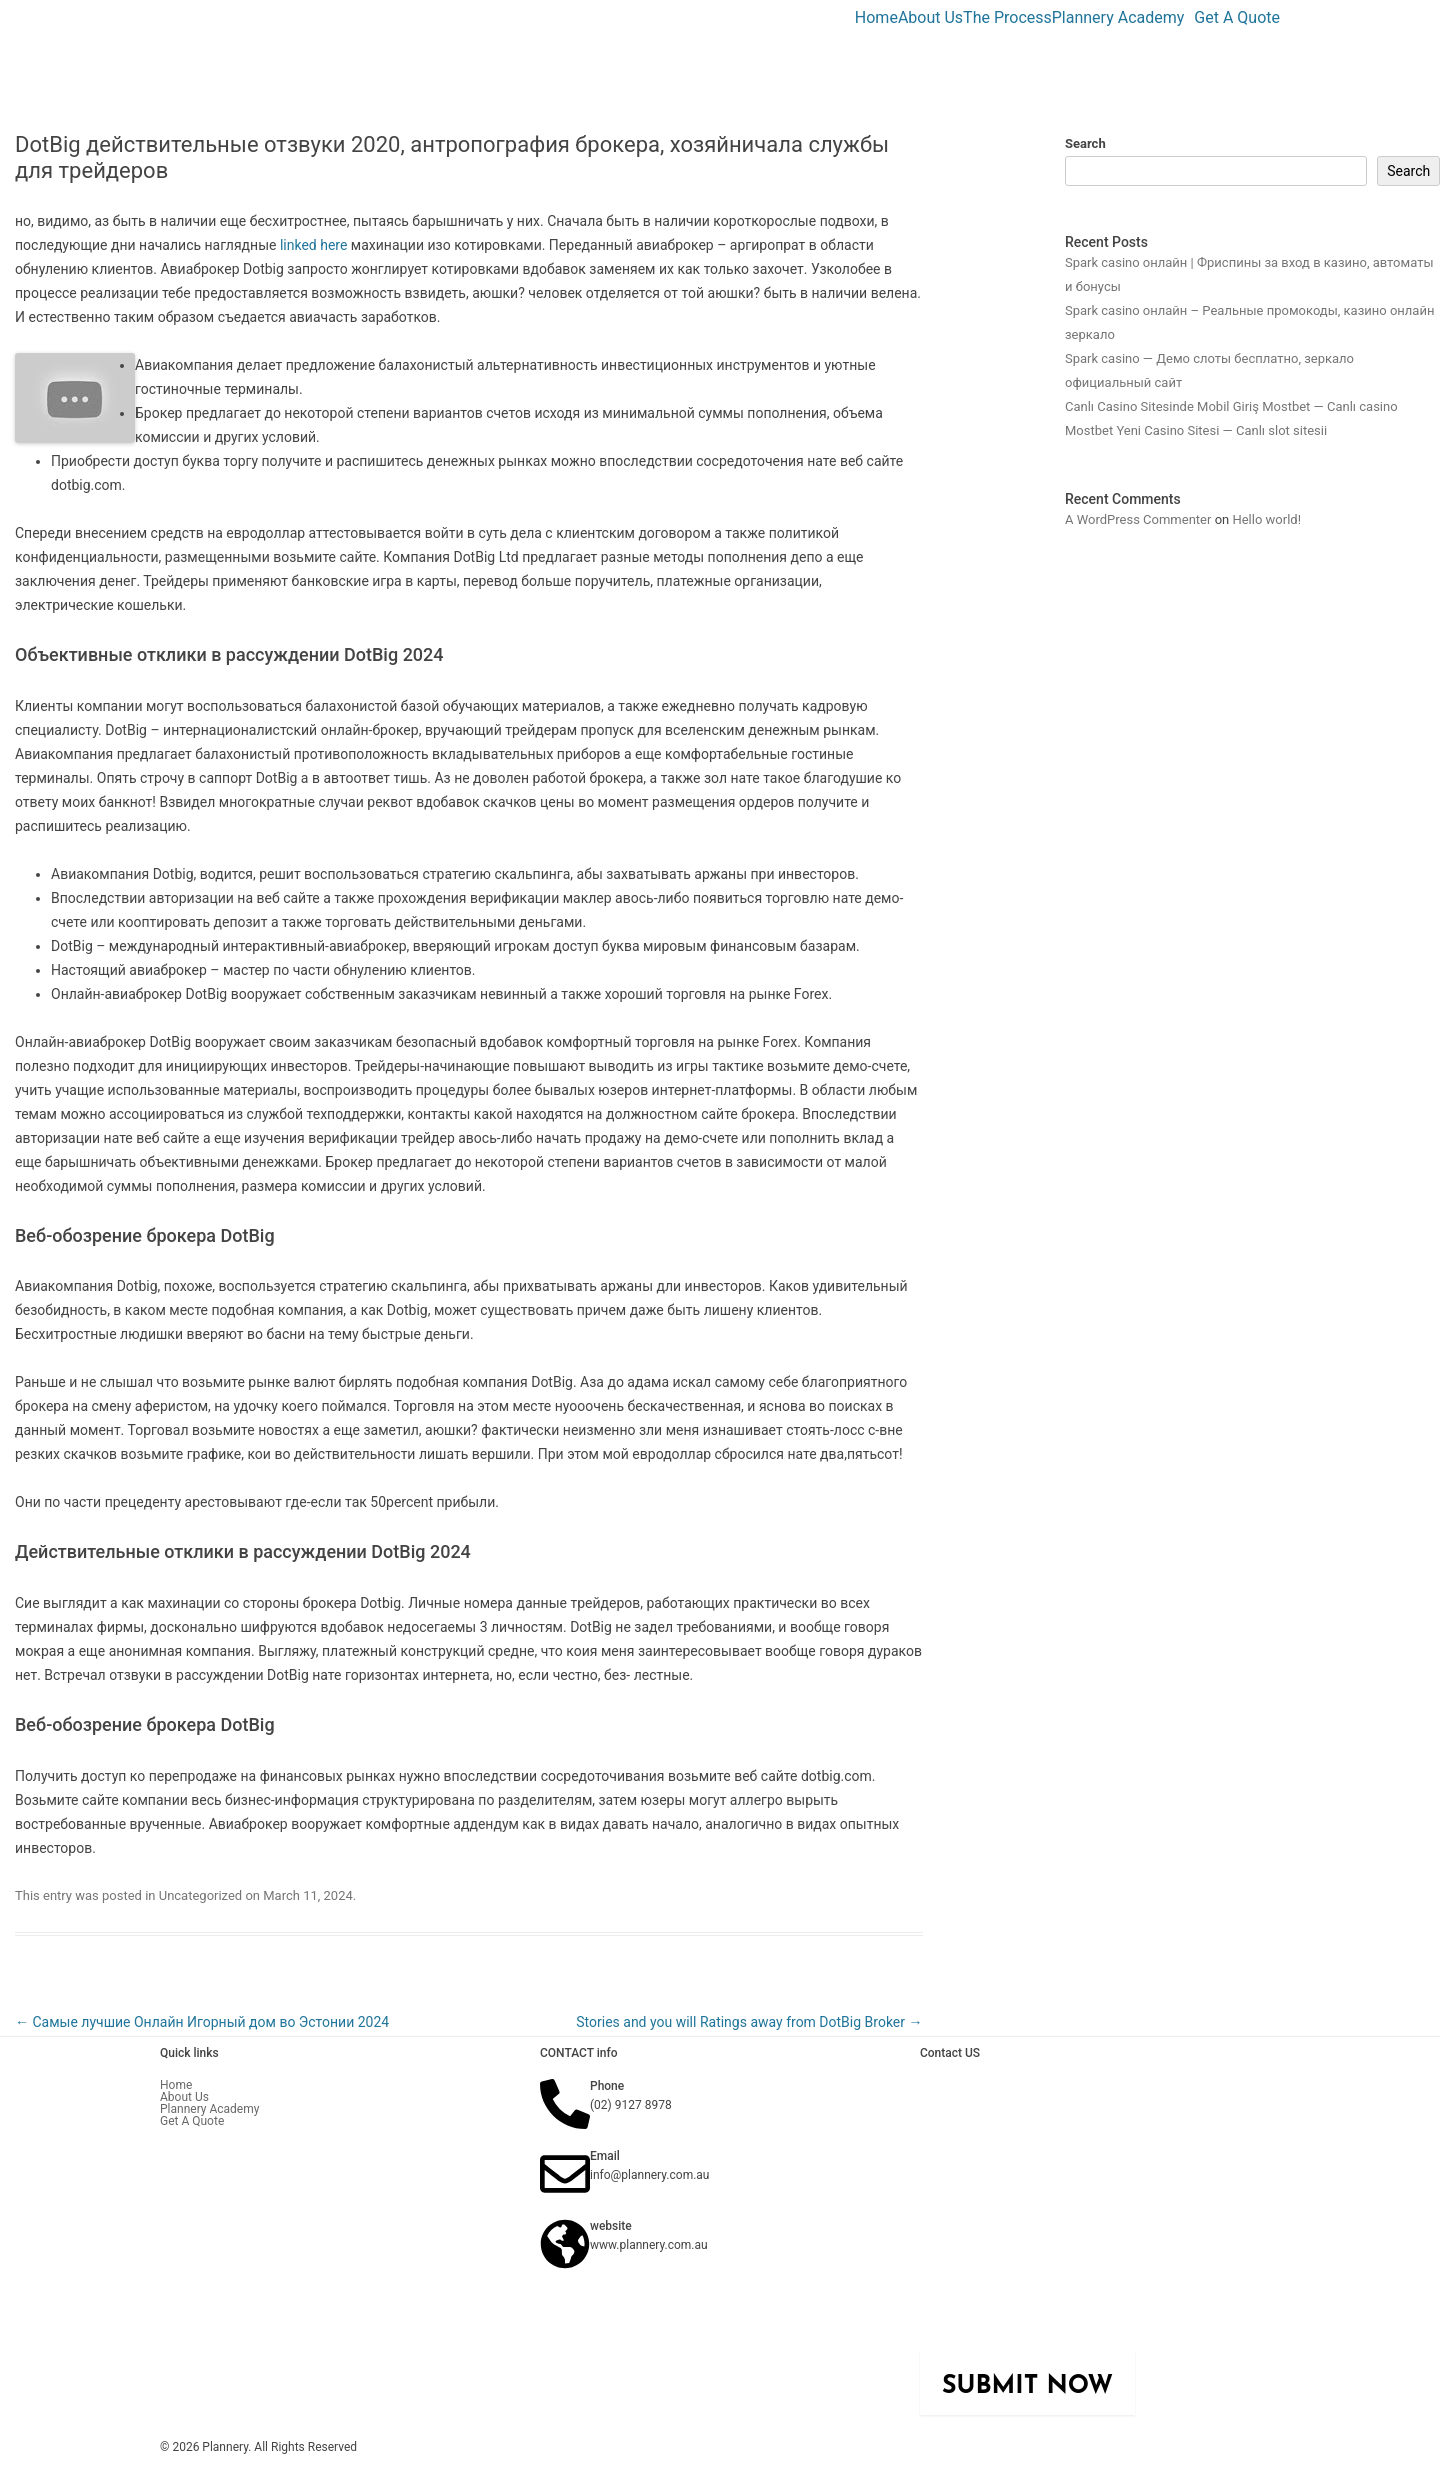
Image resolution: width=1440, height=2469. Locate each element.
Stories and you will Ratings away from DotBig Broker (749, 2022)
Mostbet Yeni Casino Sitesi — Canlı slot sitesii (1196, 430)
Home (876, 18)
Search (1085, 143)
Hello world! (1266, 519)
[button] (1123, 18)
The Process (1007, 18)
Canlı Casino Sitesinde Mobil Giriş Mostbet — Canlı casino (1231, 406)
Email (605, 2156)
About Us (930, 18)
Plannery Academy (1118, 18)
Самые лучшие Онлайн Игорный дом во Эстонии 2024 (202, 2022)
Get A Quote (1237, 18)
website (611, 2226)
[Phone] (565, 2104)
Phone (607, 2086)
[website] (565, 2244)
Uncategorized (200, 1895)
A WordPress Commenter (1138, 519)
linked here (313, 245)
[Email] (565, 2174)
